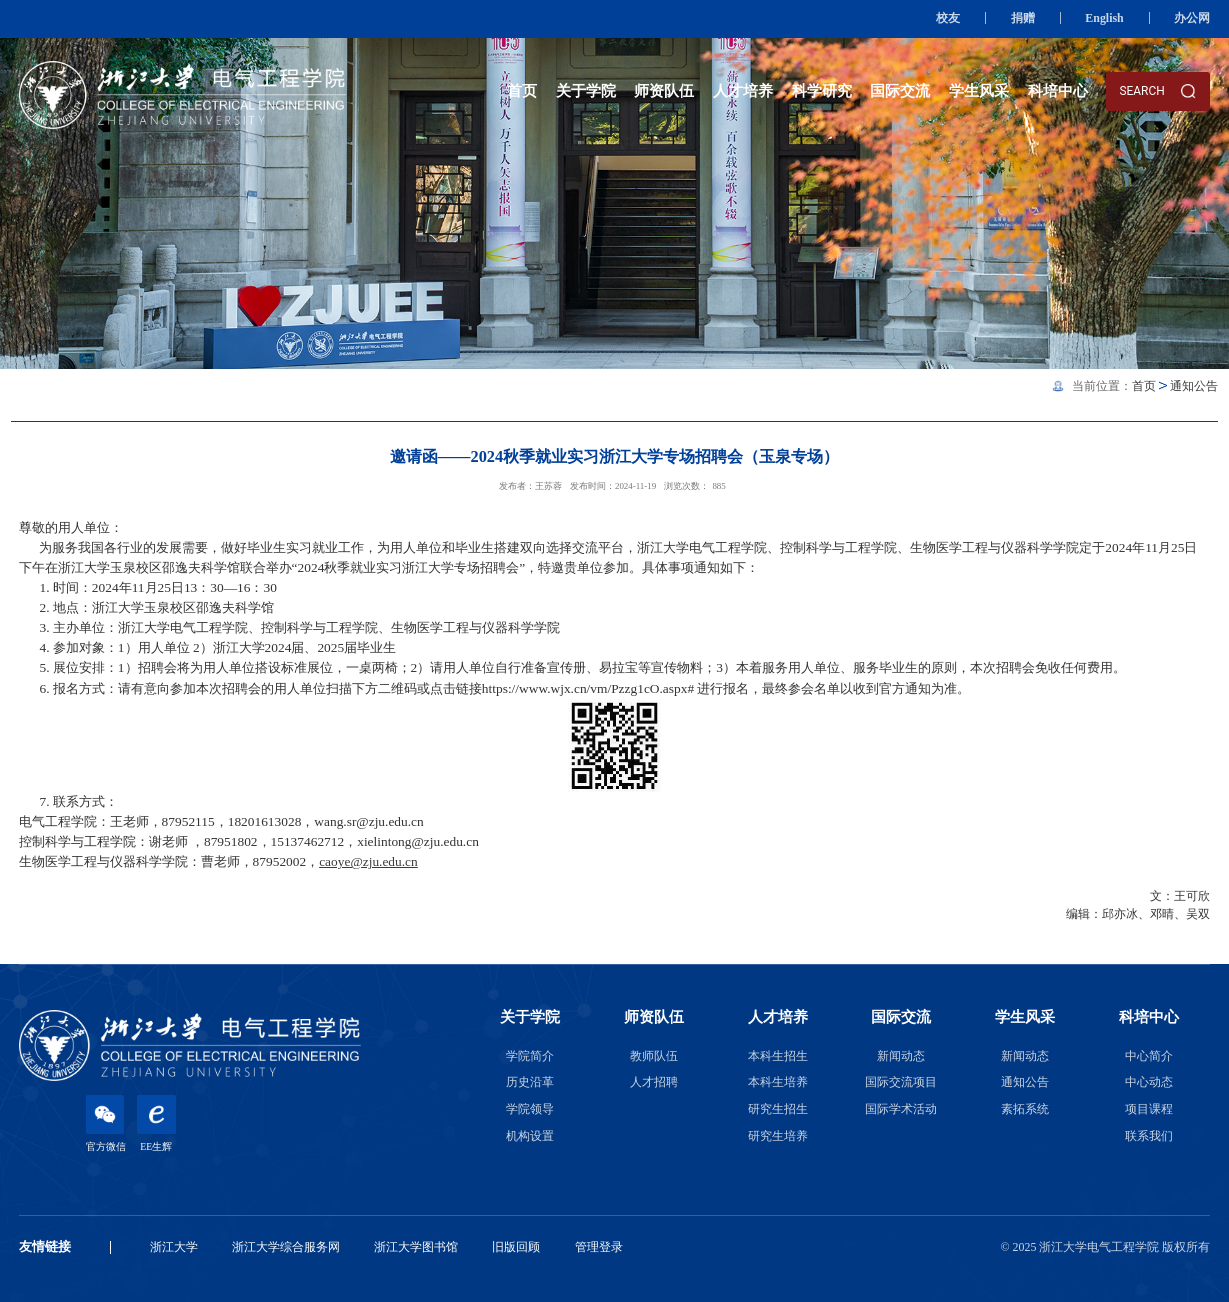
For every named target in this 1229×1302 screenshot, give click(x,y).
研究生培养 (778, 1136)
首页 (522, 91)
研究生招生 (778, 1109)
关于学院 (586, 91)
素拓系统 (1025, 1109)
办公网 (1192, 18)
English (1104, 18)
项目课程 (1149, 1109)
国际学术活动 (901, 1109)
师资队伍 (664, 91)
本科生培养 (778, 1082)
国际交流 (900, 91)
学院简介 (530, 1056)
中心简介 (1149, 1056)
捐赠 (1023, 18)
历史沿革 (530, 1082)
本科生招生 (778, 1056)
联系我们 (1149, 1136)
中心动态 (1149, 1082)
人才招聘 (654, 1082)
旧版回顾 (516, 1247)
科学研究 (822, 91)
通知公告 (1194, 386)
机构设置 (530, 1136)
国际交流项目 (901, 1082)
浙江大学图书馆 (416, 1247)
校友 (948, 18)
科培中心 (1058, 91)
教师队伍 (654, 1056)
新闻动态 (901, 1056)
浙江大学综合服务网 (286, 1247)
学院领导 (530, 1109)
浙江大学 (174, 1247)
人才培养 (743, 91)
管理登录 (599, 1247)
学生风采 (979, 91)
